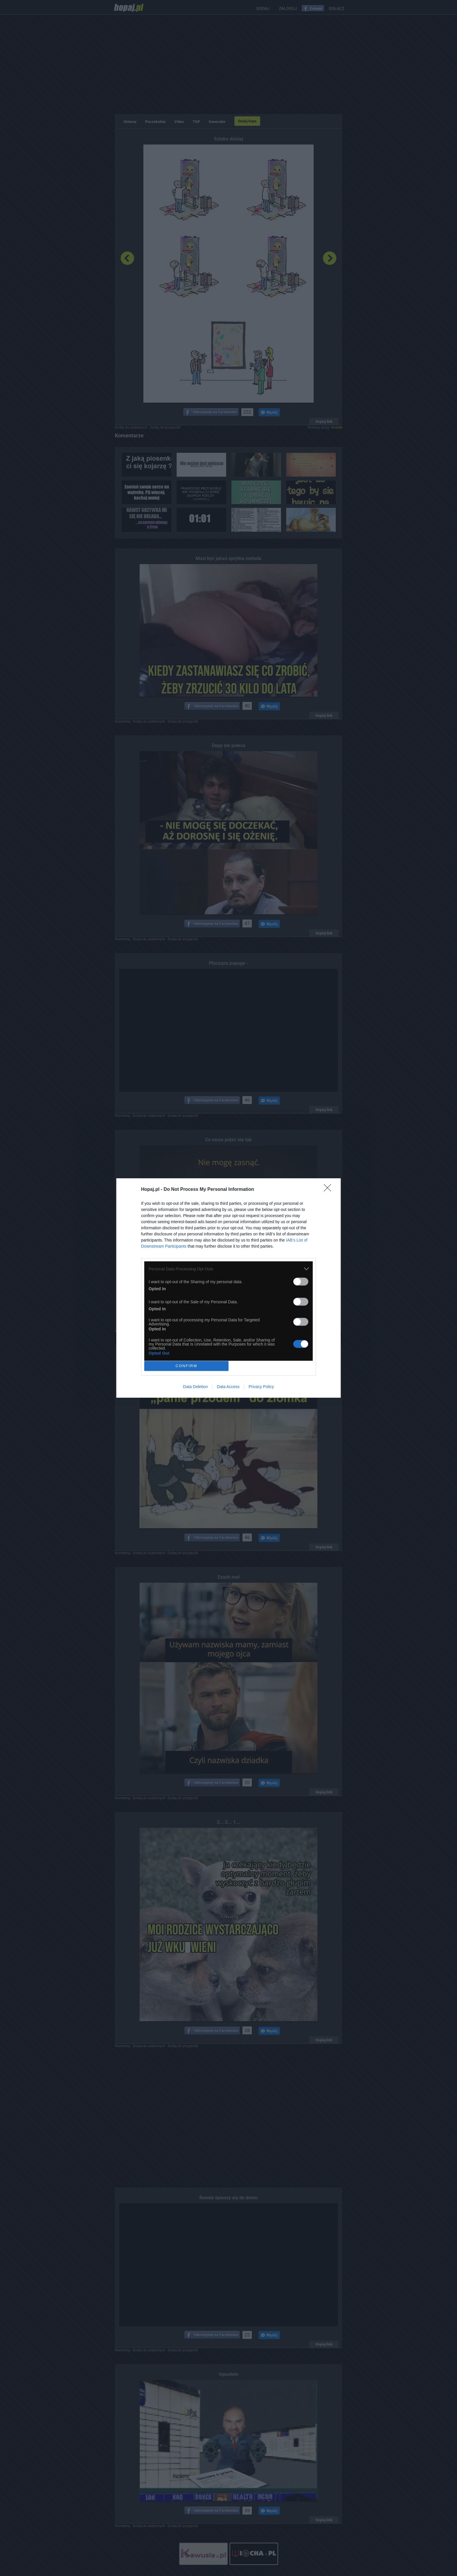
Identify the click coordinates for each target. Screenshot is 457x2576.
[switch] (300, 1282)
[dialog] (228, 1288)
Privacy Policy (261, 1386)
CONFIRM (186, 1366)
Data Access (228, 1386)
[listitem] (228, 1269)
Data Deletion (195, 1386)
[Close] (329, 1189)
